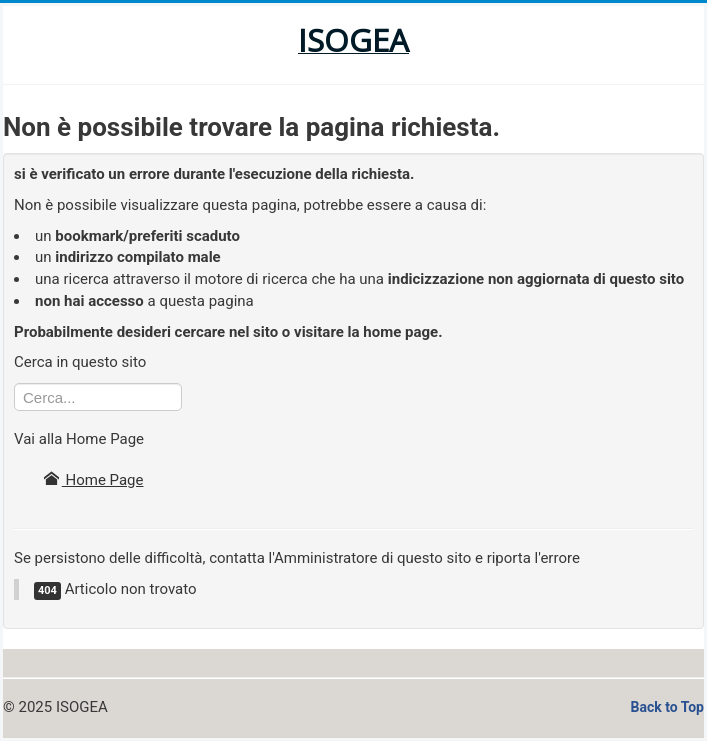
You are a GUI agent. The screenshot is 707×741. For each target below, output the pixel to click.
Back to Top (667, 707)
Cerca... (14, 383)
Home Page (93, 480)
